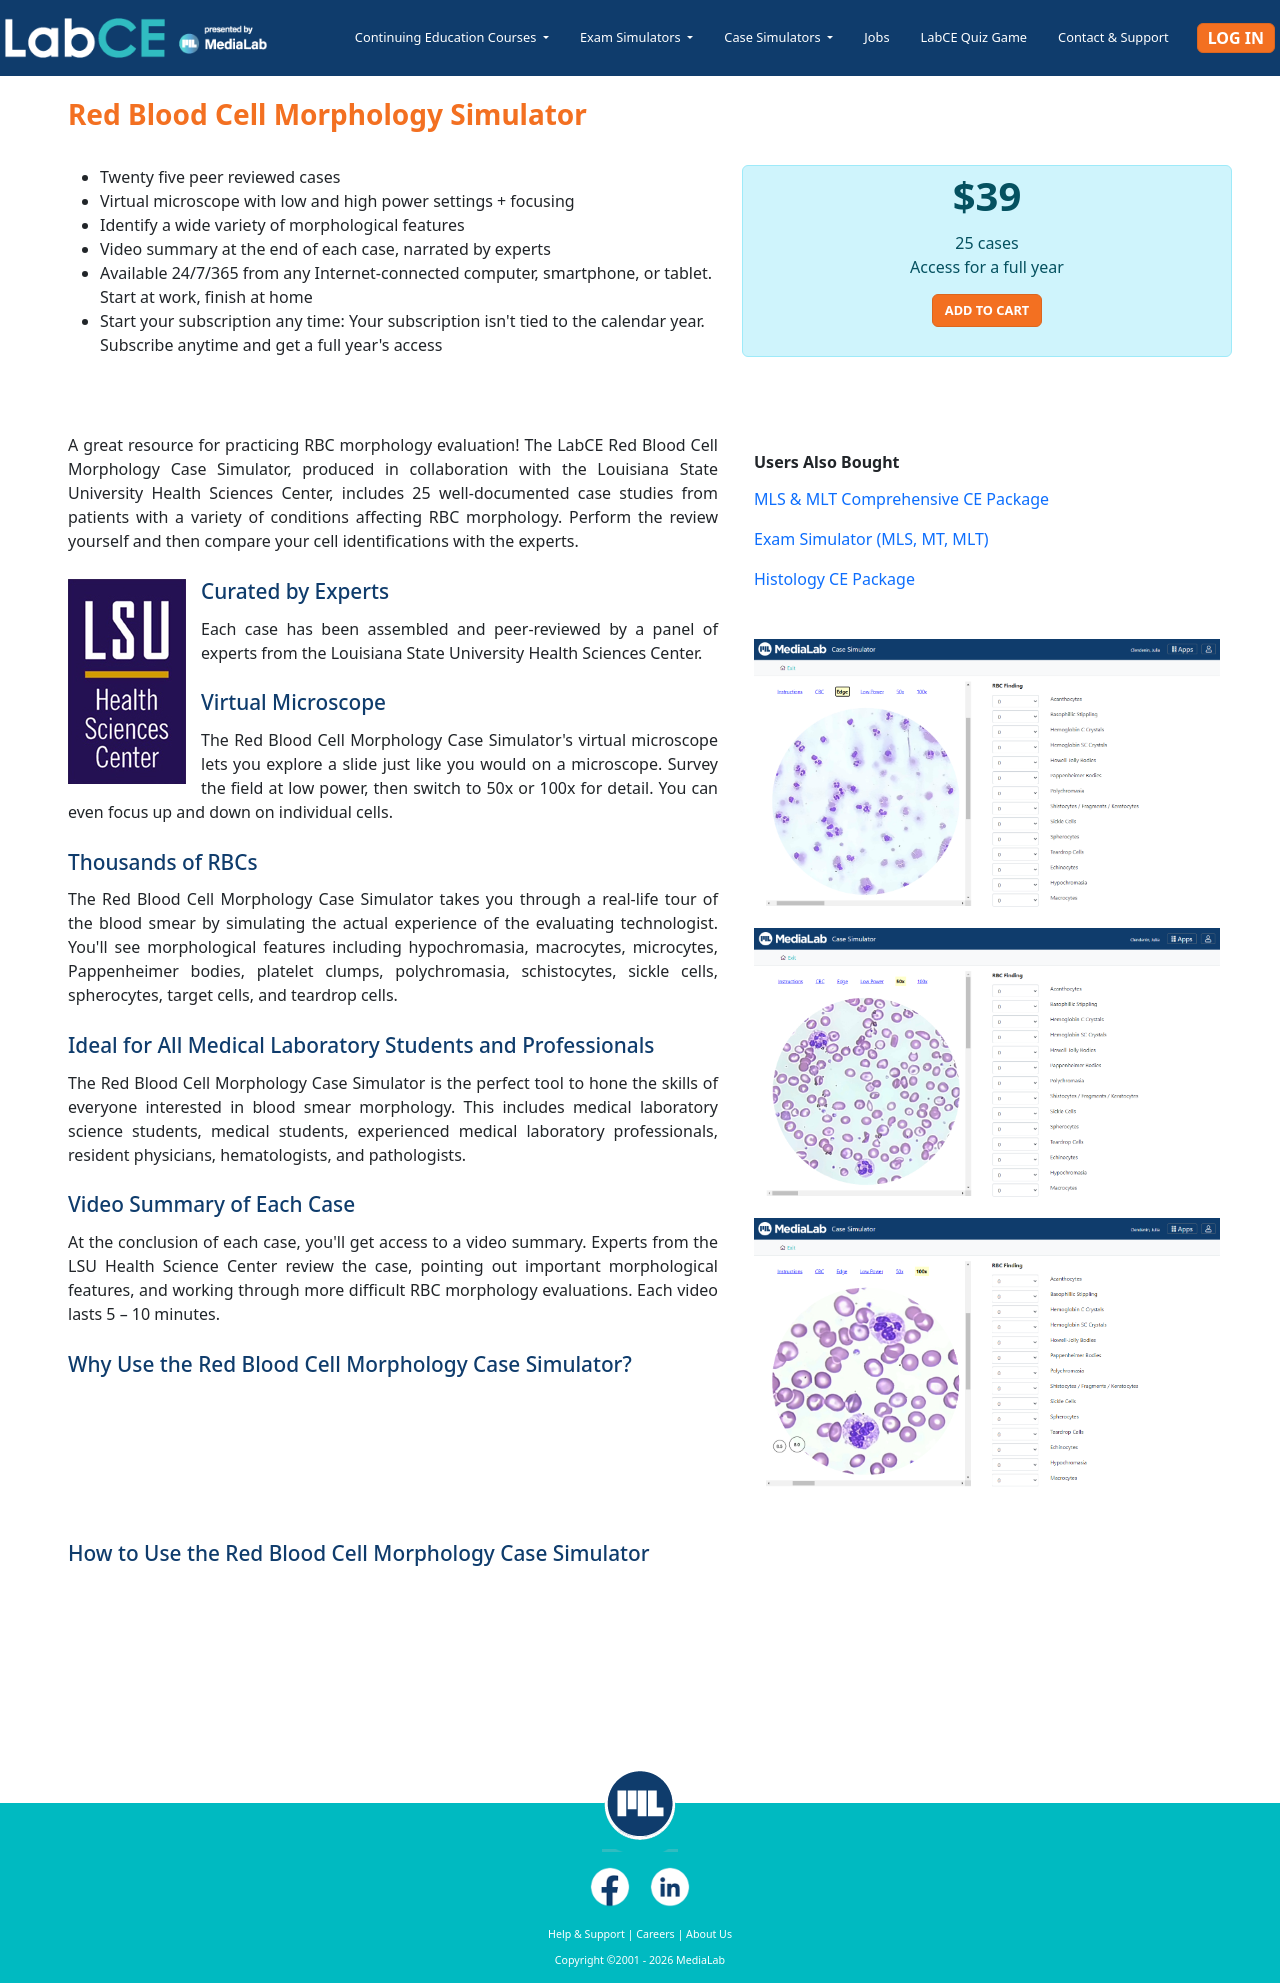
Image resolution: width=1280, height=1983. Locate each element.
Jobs (876, 37)
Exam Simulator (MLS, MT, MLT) (871, 539)
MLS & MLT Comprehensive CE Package (901, 499)
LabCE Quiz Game (974, 37)
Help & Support (586, 1934)
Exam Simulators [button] (632, 37)
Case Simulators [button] (774, 37)
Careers (655, 1934)
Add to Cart (987, 310)
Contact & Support (1113, 37)
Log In (1236, 38)
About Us (709, 1934)
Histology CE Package (834, 579)
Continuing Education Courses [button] (447, 37)
